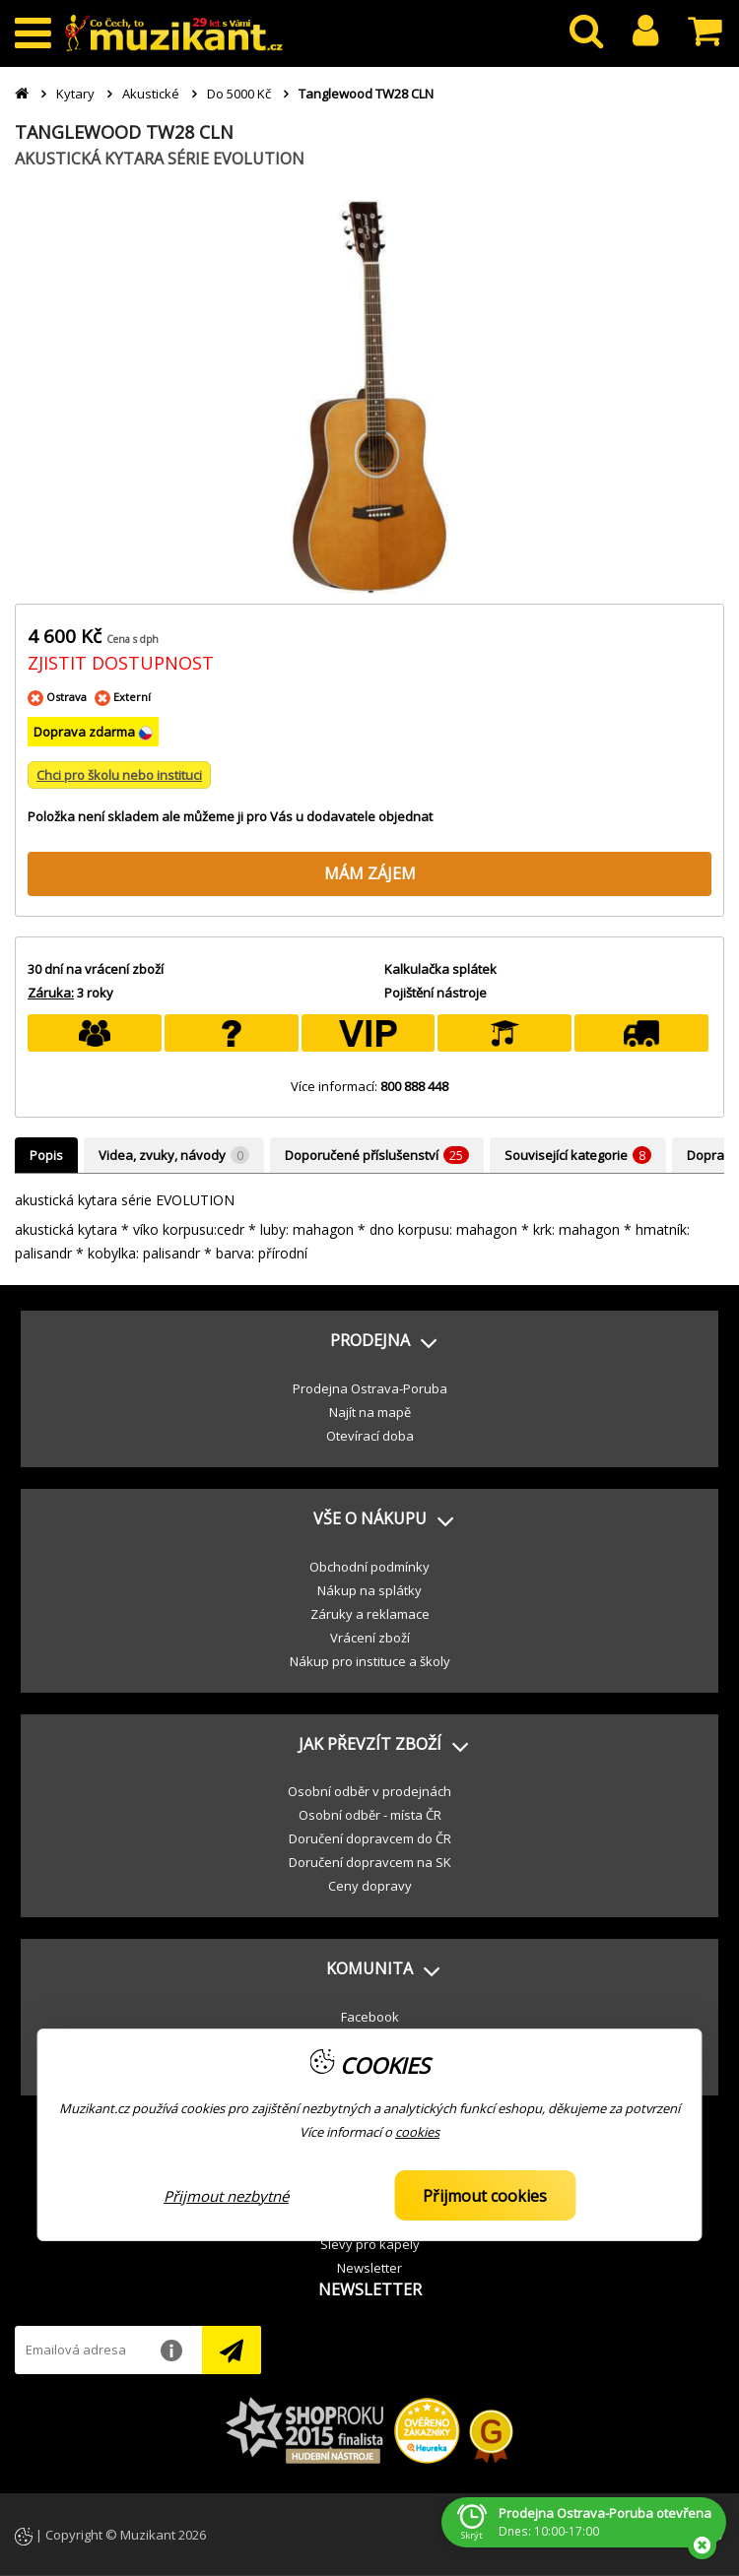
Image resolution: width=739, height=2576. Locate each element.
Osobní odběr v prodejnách (369, 1791)
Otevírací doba (370, 1436)
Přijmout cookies (485, 2196)
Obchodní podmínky (369, 1567)
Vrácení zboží (370, 1637)
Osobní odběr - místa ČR (370, 1815)
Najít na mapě (370, 1412)
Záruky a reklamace (370, 1614)
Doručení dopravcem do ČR (370, 1838)
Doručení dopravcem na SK (370, 1862)
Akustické (150, 93)
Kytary (75, 93)
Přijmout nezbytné (226, 2196)
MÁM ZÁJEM (370, 873)
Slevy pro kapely (370, 2244)
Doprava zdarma (86, 732)
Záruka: (51, 992)
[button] (369, 1341)
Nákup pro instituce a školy (370, 1661)
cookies (417, 2132)
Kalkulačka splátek (440, 969)
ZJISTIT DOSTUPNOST (121, 663)
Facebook (370, 2017)
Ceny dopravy (370, 1886)
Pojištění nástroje (435, 992)
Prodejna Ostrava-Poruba (370, 1388)
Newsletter (369, 2268)
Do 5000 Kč (239, 93)
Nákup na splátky (369, 1590)
